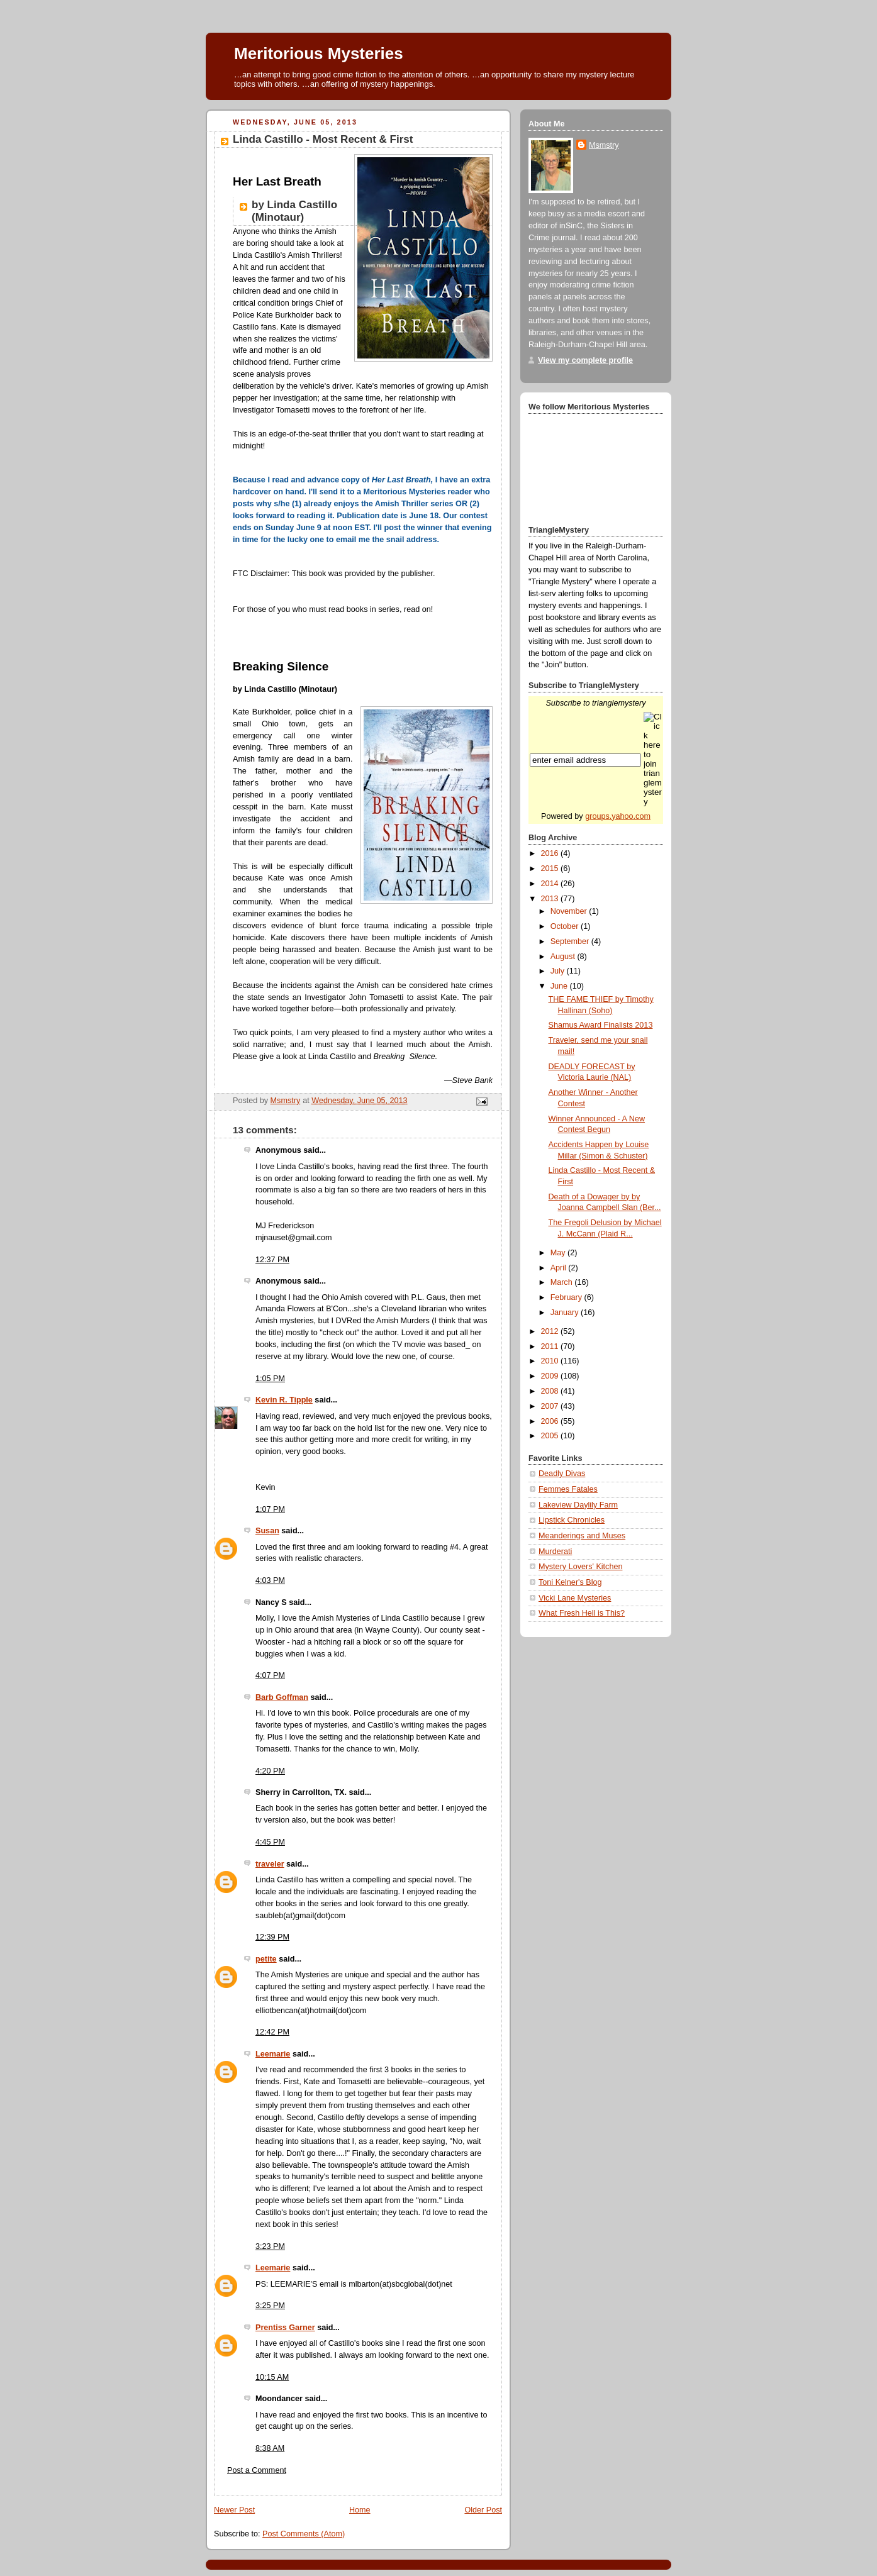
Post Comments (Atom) (303, 2533)
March (562, 1282)
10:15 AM (272, 2377)
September (570, 941)
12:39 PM (272, 1937)
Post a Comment (256, 2470)
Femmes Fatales (568, 1489)
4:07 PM (270, 1675)
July (558, 971)
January (565, 1312)
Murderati (555, 1551)
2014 (551, 883)
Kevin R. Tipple (284, 1400)
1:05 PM (270, 1378)
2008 (551, 1391)
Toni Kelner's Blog (570, 1582)
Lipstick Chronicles (572, 1520)
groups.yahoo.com (618, 816)
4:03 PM (270, 1580)
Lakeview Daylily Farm (578, 1505)
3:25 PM (270, 2305)
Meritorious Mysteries (318, 53)
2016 (551, 853)
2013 (551, 898)
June (560, 986)
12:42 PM (272, 2032)
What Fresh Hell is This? (582, 1613)
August (564, 956)
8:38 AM (269, 2448)
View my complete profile (585, 360)
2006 (551, 1421)
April (559, 1267)
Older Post (483, 2510)
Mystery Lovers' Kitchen (580, 1566)
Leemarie (272, 2054)
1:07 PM (270, 1509)
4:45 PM (270, 1842)
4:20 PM (270, 1771)
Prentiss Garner (285, 2327)
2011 (551, 1346)
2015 (551, 868)
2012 (551, 1331)
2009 (551, 1376)
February (567, 1297)
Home (360, 2510)
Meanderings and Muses (582, 1535)
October (565, 926)
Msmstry (604, 145)
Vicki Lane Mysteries (575, 1598)
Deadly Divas (562, 1473)
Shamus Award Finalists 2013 (601, 1025)
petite (266, 1959)
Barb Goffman (281, 1697)
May (558, 1252)
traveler (269, 1864)
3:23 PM (270, 2246)
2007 (551, 1406)
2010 (551, 1361)
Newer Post (234, 2510)
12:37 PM (272, 1259)
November (569, 911)
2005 (551, 1435)
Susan (267, 1530)
